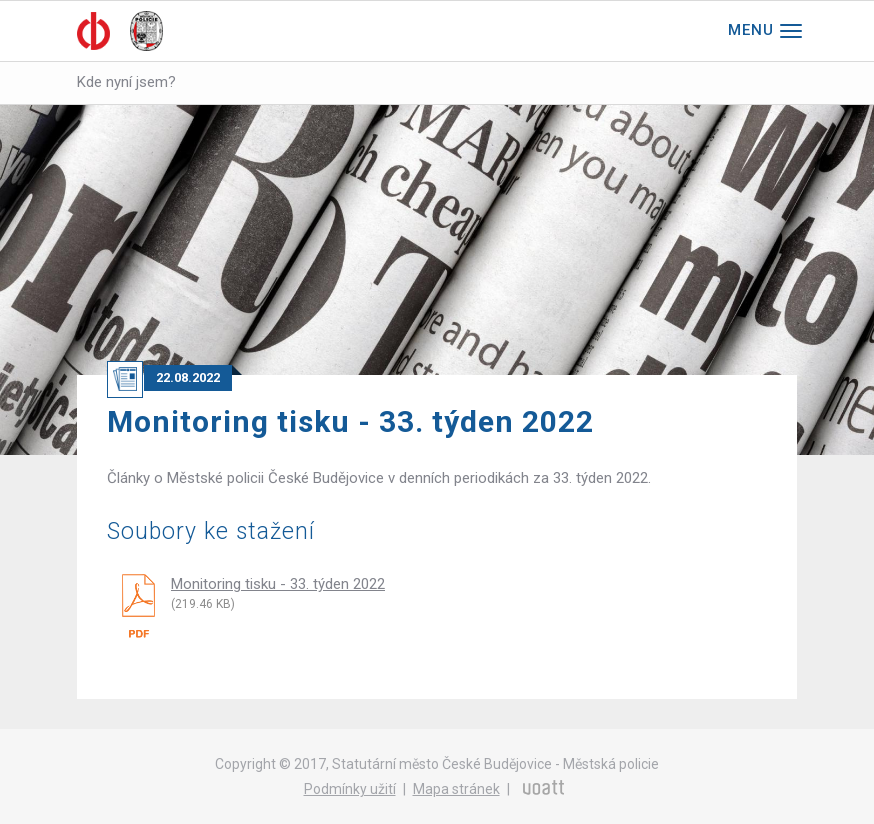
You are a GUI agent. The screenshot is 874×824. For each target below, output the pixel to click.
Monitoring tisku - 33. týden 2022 (278, 584)
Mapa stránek (456, 789)
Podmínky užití (350, 789)
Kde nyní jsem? (126, 82)
